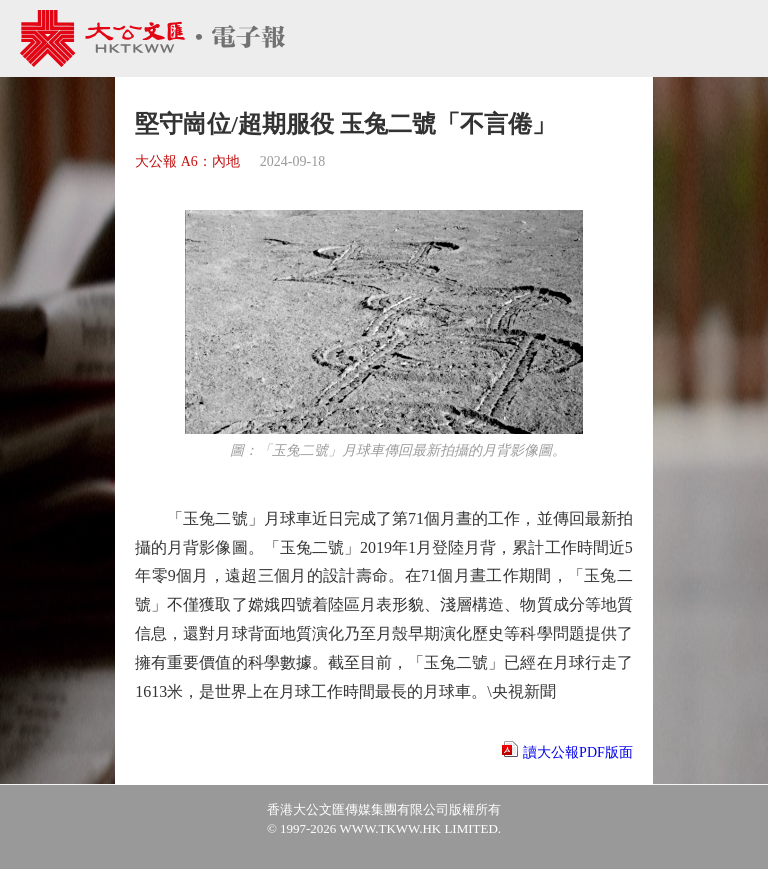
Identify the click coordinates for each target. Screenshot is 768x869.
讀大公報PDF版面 (578, 752)
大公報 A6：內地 (187, 161)
